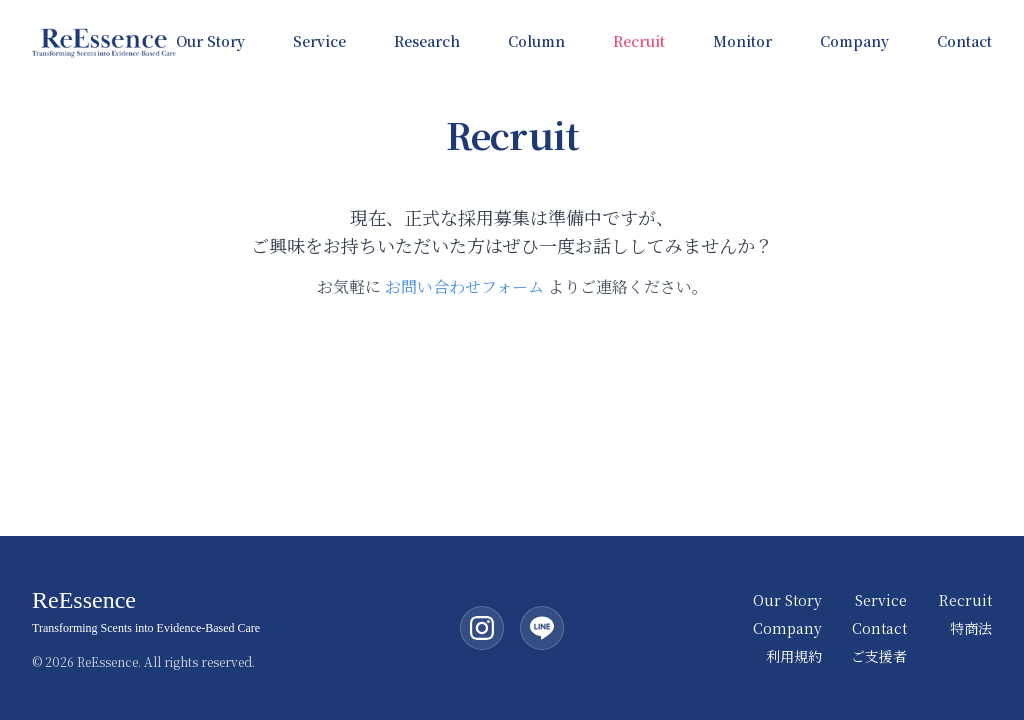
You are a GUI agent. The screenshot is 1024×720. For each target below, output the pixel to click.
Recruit (639, 41)
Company (854, 41)
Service (319, 41)
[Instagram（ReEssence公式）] (482, 628)
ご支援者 (879, 656)
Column (536, 41)
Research (427, 41)
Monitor (742, 41)
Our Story (210, 41)
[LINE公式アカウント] (542, 628)
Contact (964, 41)
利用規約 (794, 656)
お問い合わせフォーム (464, 286)
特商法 (971, 628)
